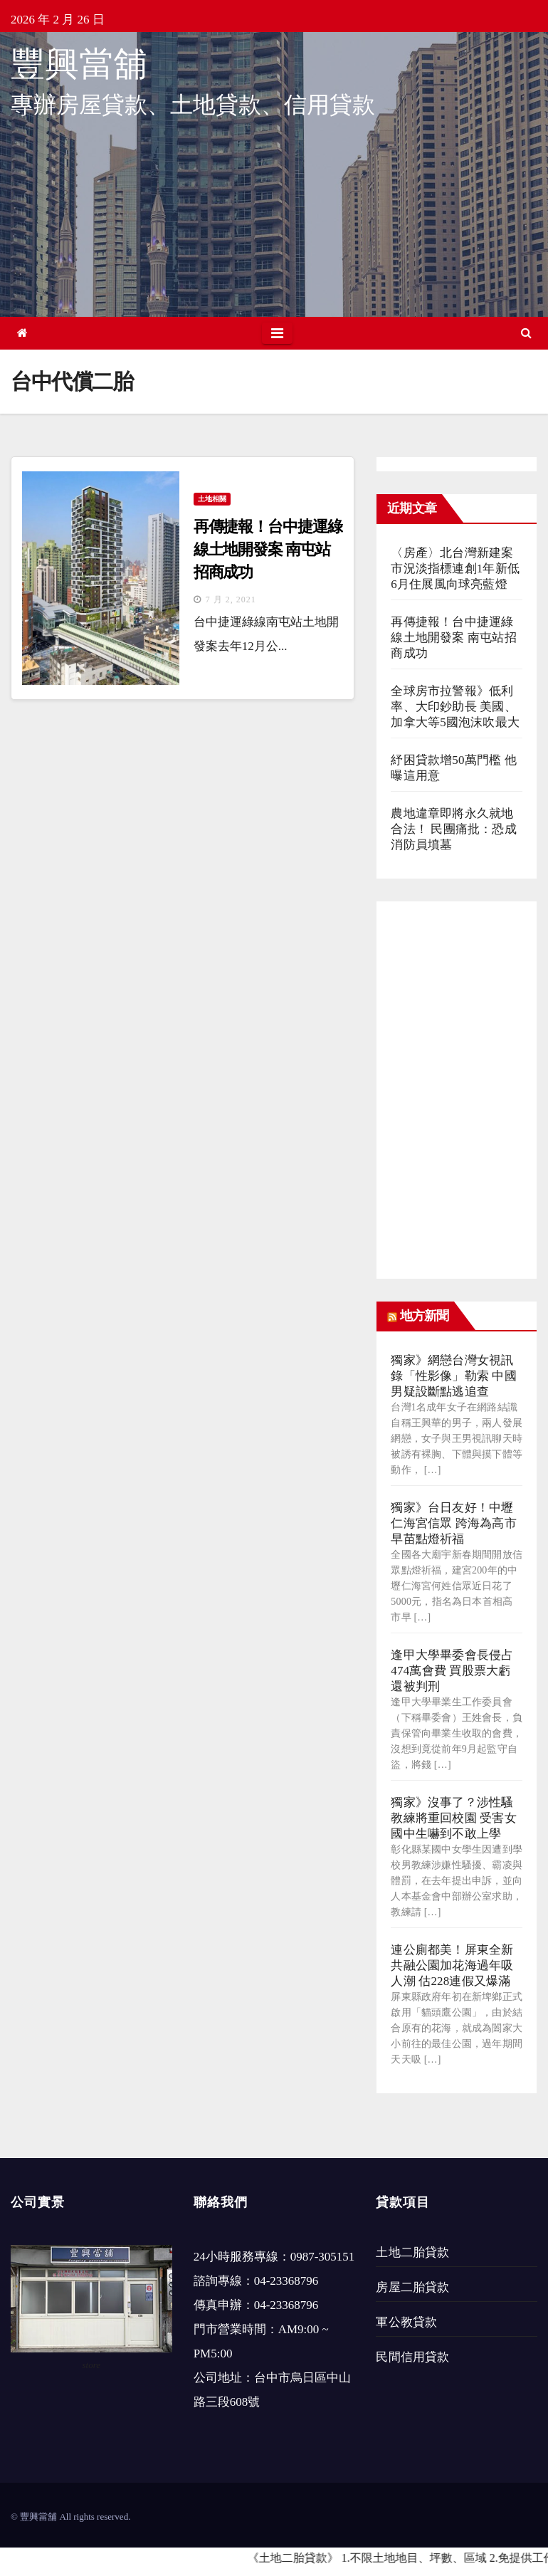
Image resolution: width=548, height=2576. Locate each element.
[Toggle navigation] (277, 333)
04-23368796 (286, 2281)
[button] (526, 333)
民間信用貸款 (412, 2357)
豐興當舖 (79, 64)
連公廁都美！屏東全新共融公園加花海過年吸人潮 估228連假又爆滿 (452, 1965)
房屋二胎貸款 (412, 2287)
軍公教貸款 (406, 2322)
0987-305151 (322, 2256)
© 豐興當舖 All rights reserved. (70, 2516)
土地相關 (212, 499)
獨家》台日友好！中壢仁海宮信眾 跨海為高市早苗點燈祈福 (453, 1523)
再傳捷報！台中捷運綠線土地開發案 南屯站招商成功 (268, 549)
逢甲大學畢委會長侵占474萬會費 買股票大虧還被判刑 (452, 1670)
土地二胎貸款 (412, 2252)
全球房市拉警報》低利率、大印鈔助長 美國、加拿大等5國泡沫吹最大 (455, 706)
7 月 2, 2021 (231, 599)
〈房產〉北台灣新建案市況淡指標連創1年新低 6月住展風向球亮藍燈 (455, 568)
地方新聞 (424, 1316)
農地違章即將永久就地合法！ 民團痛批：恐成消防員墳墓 (453, 829)
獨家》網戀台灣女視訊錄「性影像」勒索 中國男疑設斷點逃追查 (453, 1376)
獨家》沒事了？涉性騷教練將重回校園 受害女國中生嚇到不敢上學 (453, 1818)
